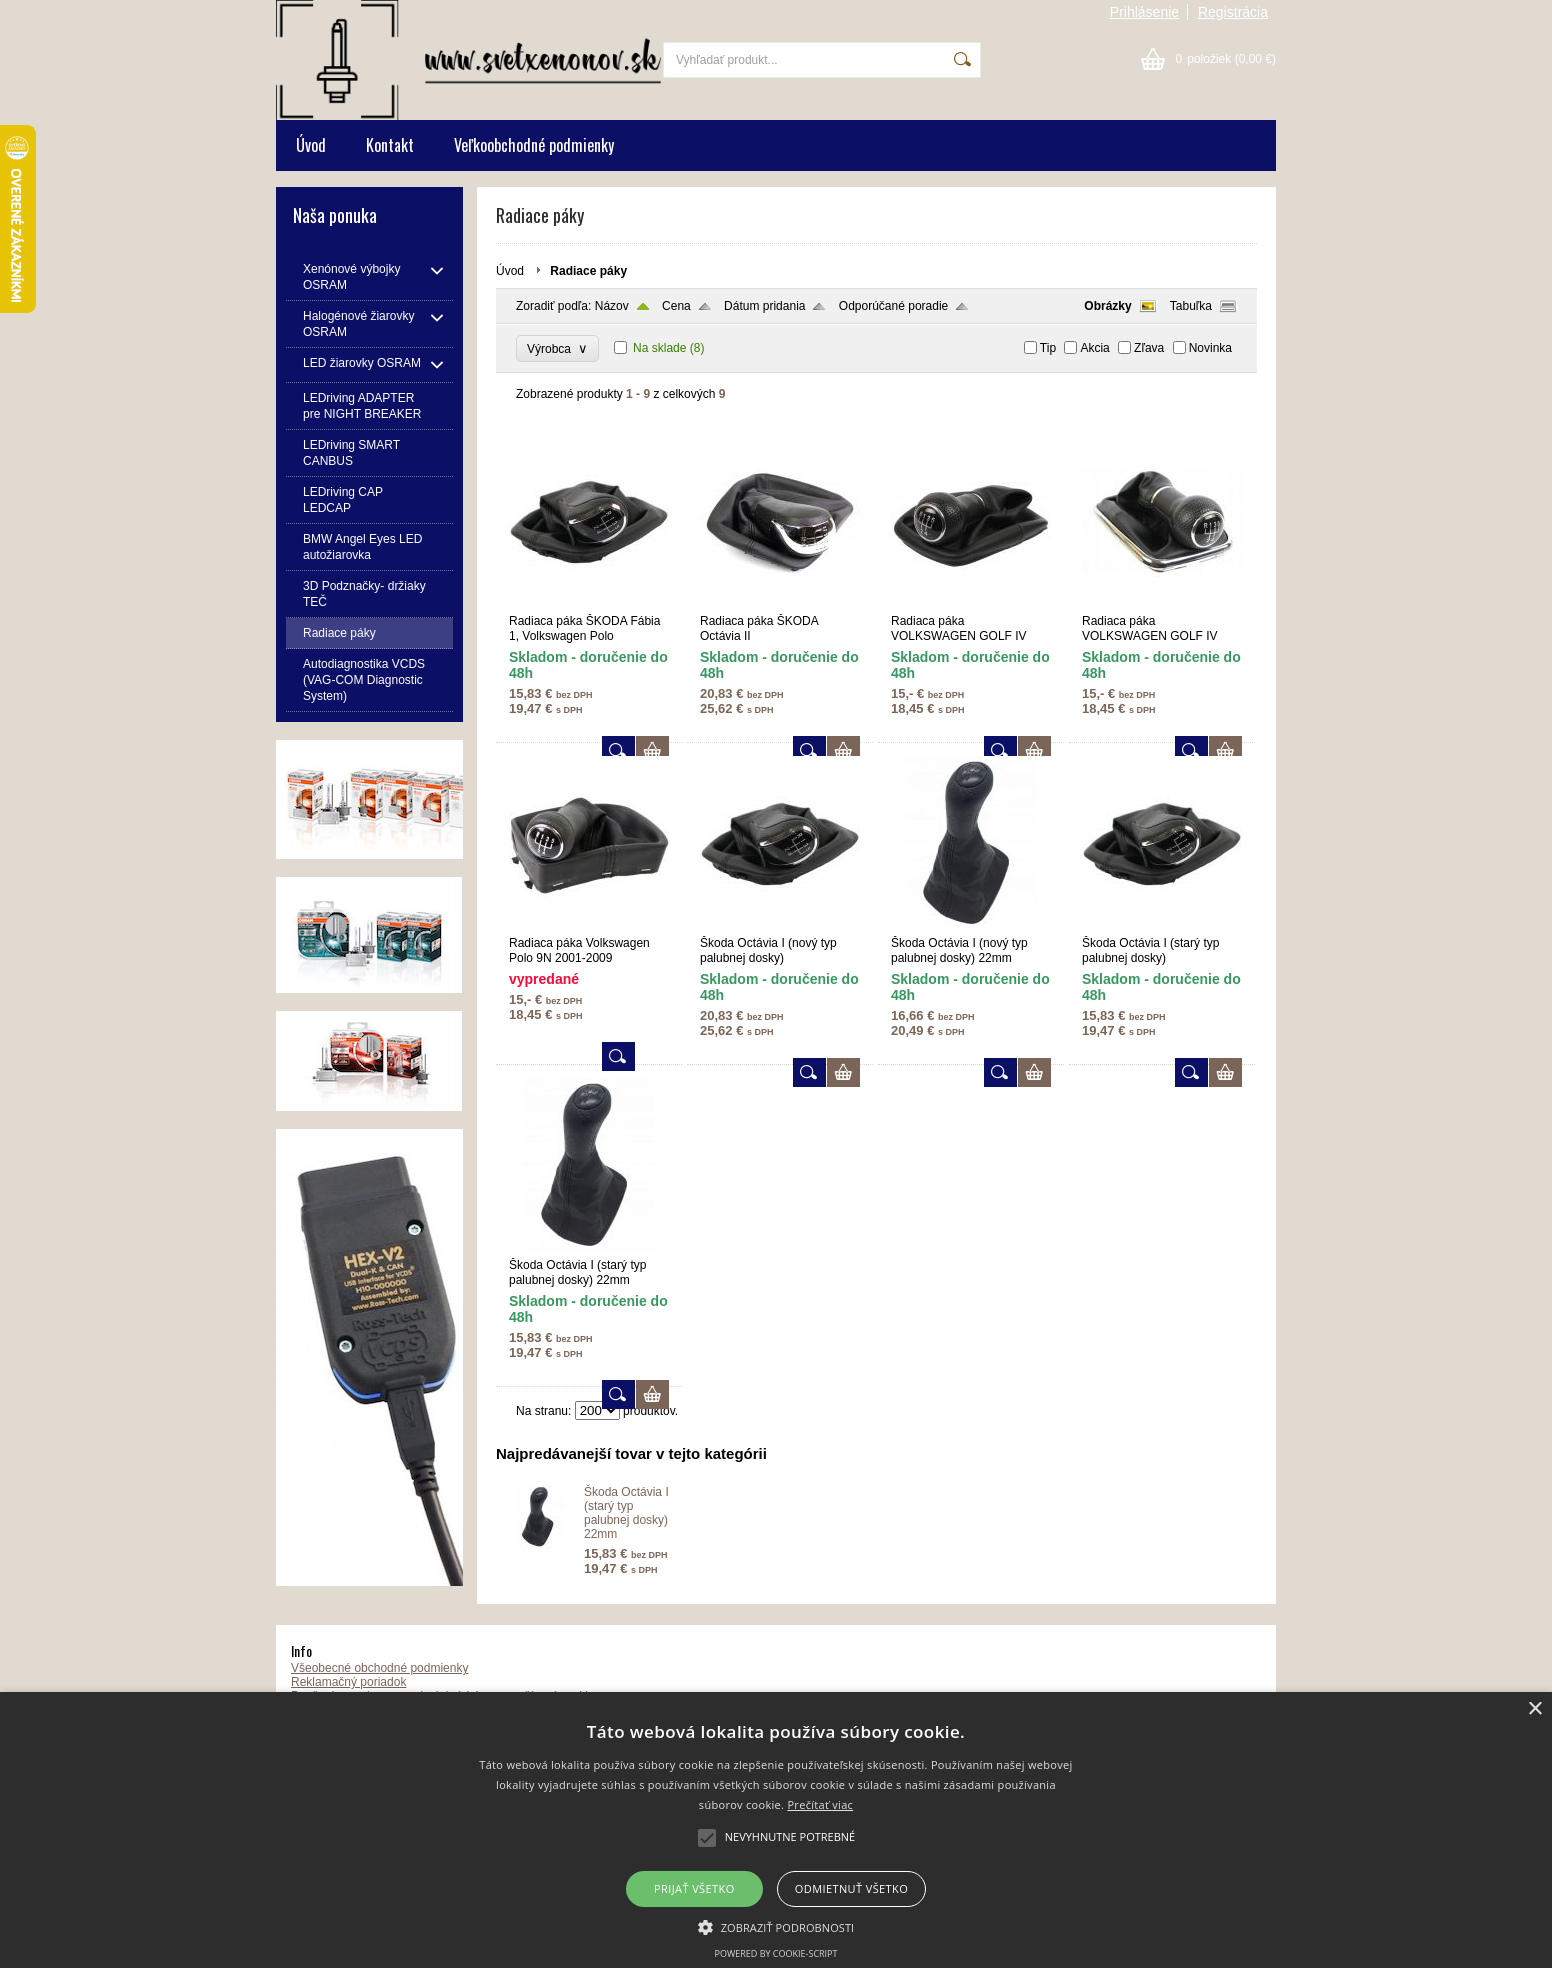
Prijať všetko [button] (694, 1888)
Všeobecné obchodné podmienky (379, 1668)
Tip (1048, 348)
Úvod (311, 145)
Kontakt (390, 145)
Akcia (1094, 348)
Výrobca (557, 348)
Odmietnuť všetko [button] (851, 1888)
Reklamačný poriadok (348, 1682)
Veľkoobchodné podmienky (534, 145)
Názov (612, 306)
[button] (776, 1926)
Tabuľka (1191, 306)
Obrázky (1107, 306)
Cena (676, 306)
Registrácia (1233, 12)
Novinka (1210, 348)
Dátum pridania (764, 306)
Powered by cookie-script (776, 1953)
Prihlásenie (1144, 12)
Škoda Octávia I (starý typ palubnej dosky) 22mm (626, 1513)
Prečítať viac (820, 1804)
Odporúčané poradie (893, 306)
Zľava (1149, 348)
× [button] (1534, 1709)
